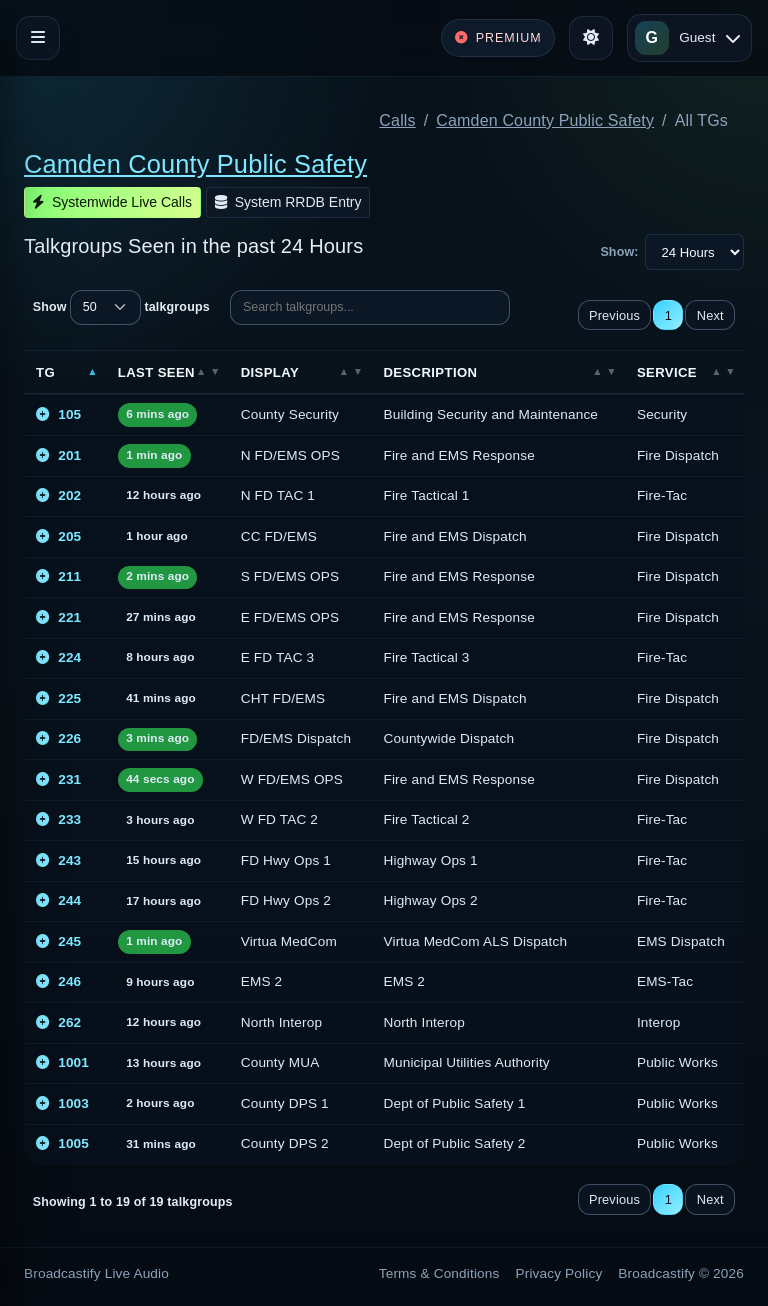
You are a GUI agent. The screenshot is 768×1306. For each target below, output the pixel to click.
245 (58, 941)
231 (58, 779)
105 (58, 414)
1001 (62, 1062)
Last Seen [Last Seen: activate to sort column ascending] (156, 372)
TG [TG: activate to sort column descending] (45, 372)
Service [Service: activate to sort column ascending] (667, 372)
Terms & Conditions (439, 1273)
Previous (614, 315)
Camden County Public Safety (545, 120)
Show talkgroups (121, 307)
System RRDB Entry (288, 202)
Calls (397, 120)
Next (710, 315)
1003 (62, 1103)
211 (58, 576)
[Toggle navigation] (38, 38)
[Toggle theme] (591, 38)
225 (58, 698)
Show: (619, 252)
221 (58, 617)
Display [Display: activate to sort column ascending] (270, 372)
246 (58, 981)
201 (58, 455)
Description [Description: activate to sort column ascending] (430, 372)
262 (58, 1022)
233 (58, 819)
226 (58, 738)
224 (58, 657)
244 (58, 900)
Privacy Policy (559, 1273)
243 (58, 860)
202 (58, 495)
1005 (62, 1143)
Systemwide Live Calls (112, 202)
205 (58, 536)
